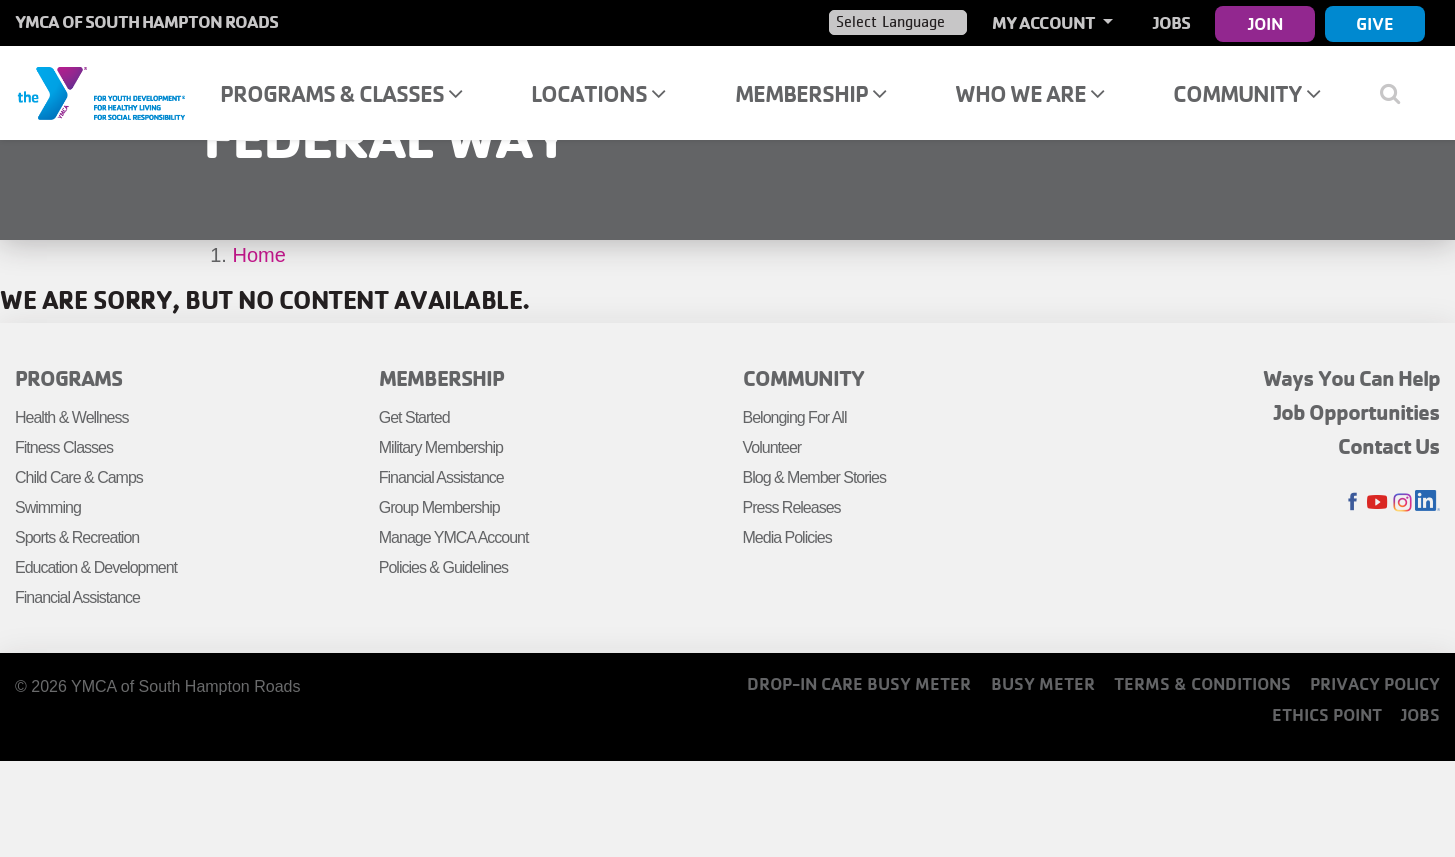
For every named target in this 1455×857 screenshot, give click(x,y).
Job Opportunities (1357, 412)
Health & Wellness (71, 417)
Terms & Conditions (1202, 683)
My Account (1045, 22)
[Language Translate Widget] (898, 22)
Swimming (48, 507)
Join (1265, 23)
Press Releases (792, 507)
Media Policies (787, 537)
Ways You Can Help (1351, 378)
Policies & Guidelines (443, 567)
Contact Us (1389, 446)
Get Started (414, 417)
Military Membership (441, 447)
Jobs (1171, 22)
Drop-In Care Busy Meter (859, 683)
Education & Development (96, 567)
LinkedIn (1427, 502)
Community (1246, 93)
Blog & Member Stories (815, 477)
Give (1375, 23)
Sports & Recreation (77, 537)
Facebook (1352, 502)
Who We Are (1029, 93)
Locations (598, 93)
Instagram (1402, 502)
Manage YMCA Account (454, 537)
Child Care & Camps (79, 477)
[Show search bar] (1397, 93)
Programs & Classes (341, 93)
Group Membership (439, 507)
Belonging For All (795, 417)
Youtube (1377, 502)
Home (259, 255)
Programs (68, 378)
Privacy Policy (1375, 683)
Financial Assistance (77, 597)
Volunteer (772, 447)
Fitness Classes (64, 447)
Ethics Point (1327, 714)
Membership (810, 93)
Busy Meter (1043, 683)
